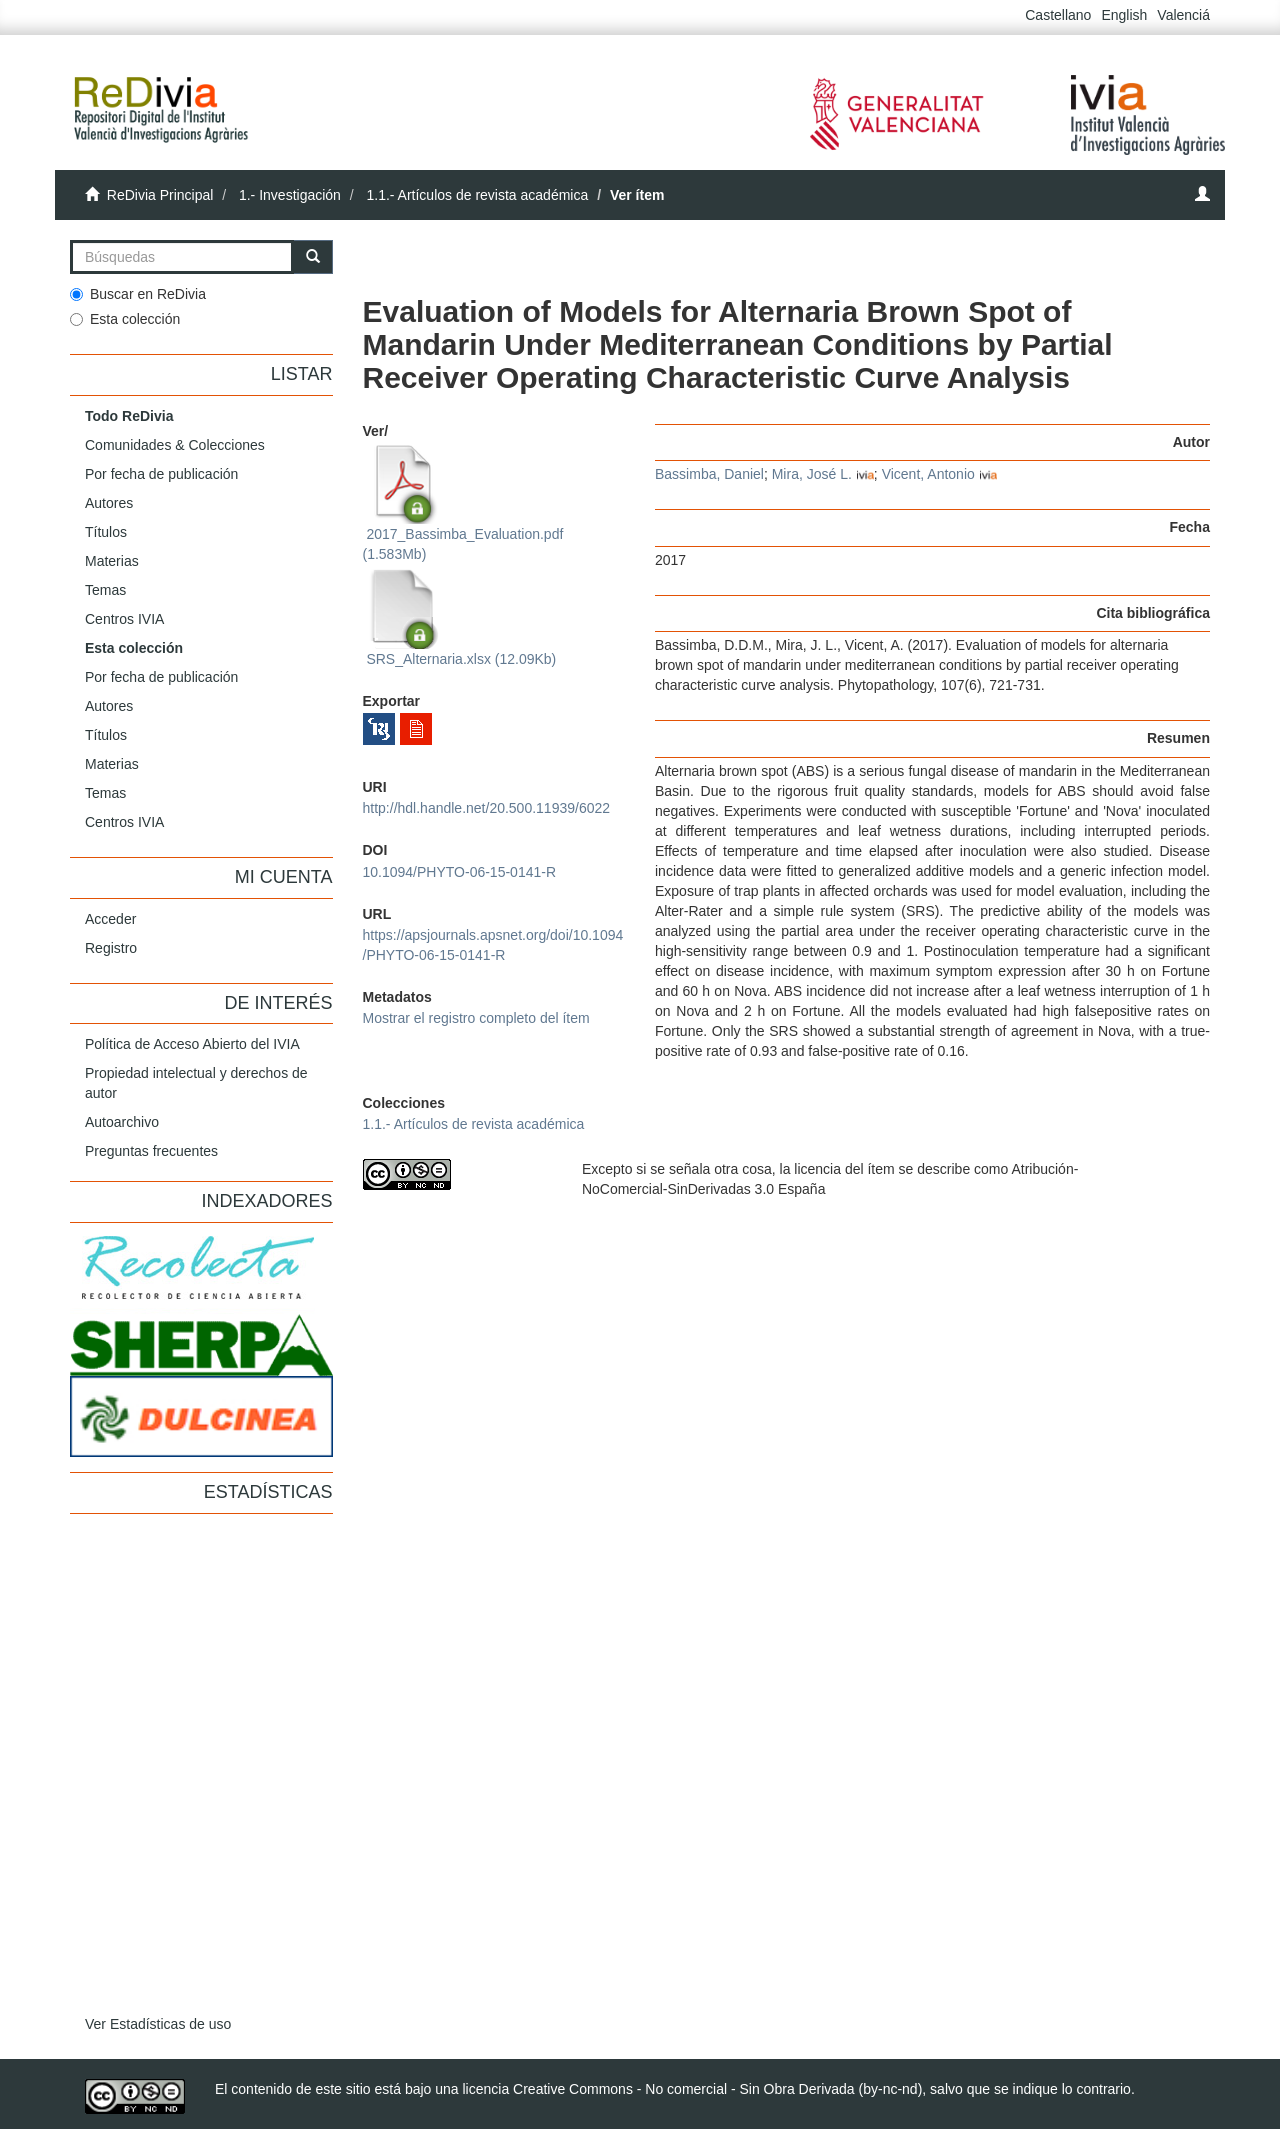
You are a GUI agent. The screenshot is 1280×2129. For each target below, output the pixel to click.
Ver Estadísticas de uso (158, 2024)
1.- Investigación (290, 195)
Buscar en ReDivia (138, 294)
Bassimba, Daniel (709, 474)
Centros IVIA (124, 619)
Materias (112, 561)
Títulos (106, 532)
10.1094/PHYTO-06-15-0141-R (460, 872)
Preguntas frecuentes (151, 1151)
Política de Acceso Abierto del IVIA (192, 1044)
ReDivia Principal (160, 195)
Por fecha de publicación (161, 474)
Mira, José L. (812, 474)
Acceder (110, 919)
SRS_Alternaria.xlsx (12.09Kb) (460, 618)
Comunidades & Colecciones (175, 445)
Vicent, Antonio (928, 474)
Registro (111, 948)
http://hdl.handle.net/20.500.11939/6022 (487, 808)
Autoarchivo (122, 1122)
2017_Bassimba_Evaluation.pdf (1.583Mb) (463, 503)
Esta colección (125, 319)
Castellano (1058, 15)
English (1124, 15)
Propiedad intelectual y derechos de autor (196, 1083)
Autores (109, 503)
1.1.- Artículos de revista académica (477, 195)
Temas (105, 590)
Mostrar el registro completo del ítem (476, 1018)
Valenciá (1183, 15)
